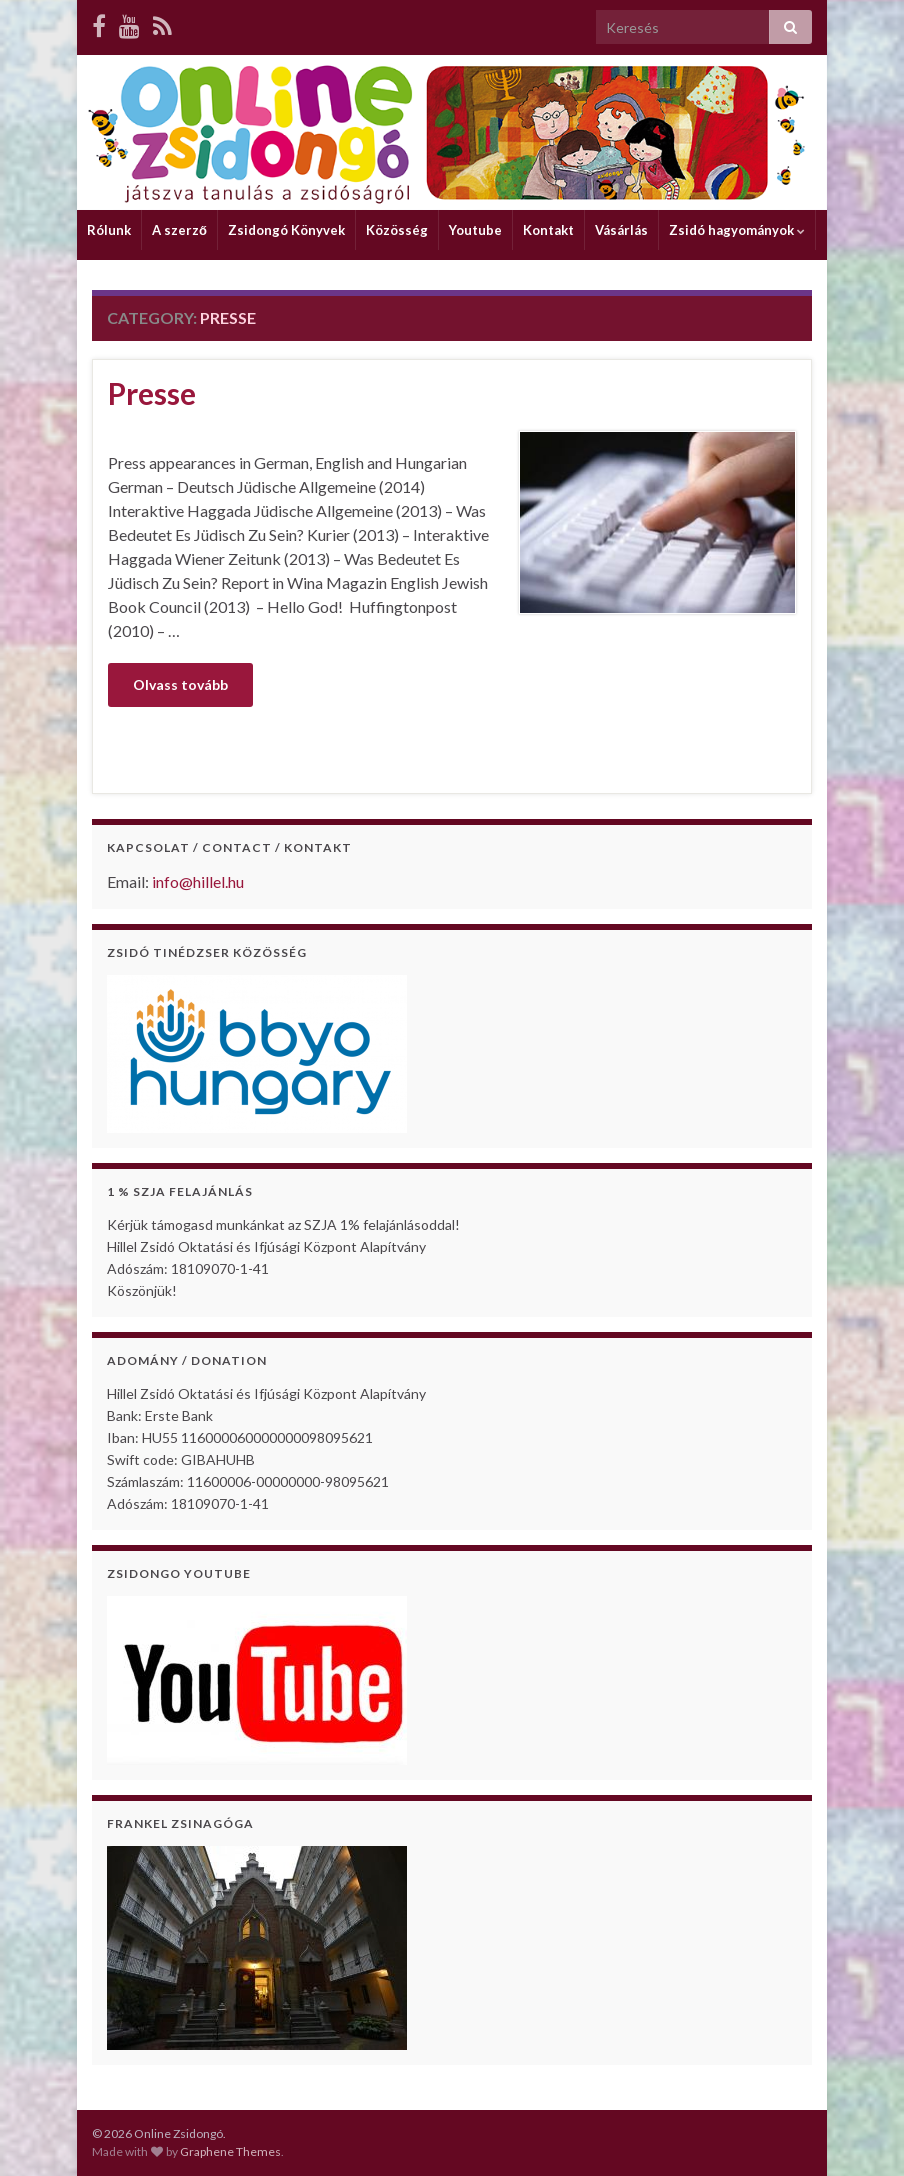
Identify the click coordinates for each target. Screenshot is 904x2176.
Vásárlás (621, 230)
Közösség (397, 230)
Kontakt (548, 230)
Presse (152, 393)
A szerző (179, 230)
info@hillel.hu (198, 881)
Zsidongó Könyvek (286, 230)
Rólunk (109, 230)
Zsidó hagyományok (737, 230)
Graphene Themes (230, 2151)
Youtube (475, 230)
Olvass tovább (180, 684)
